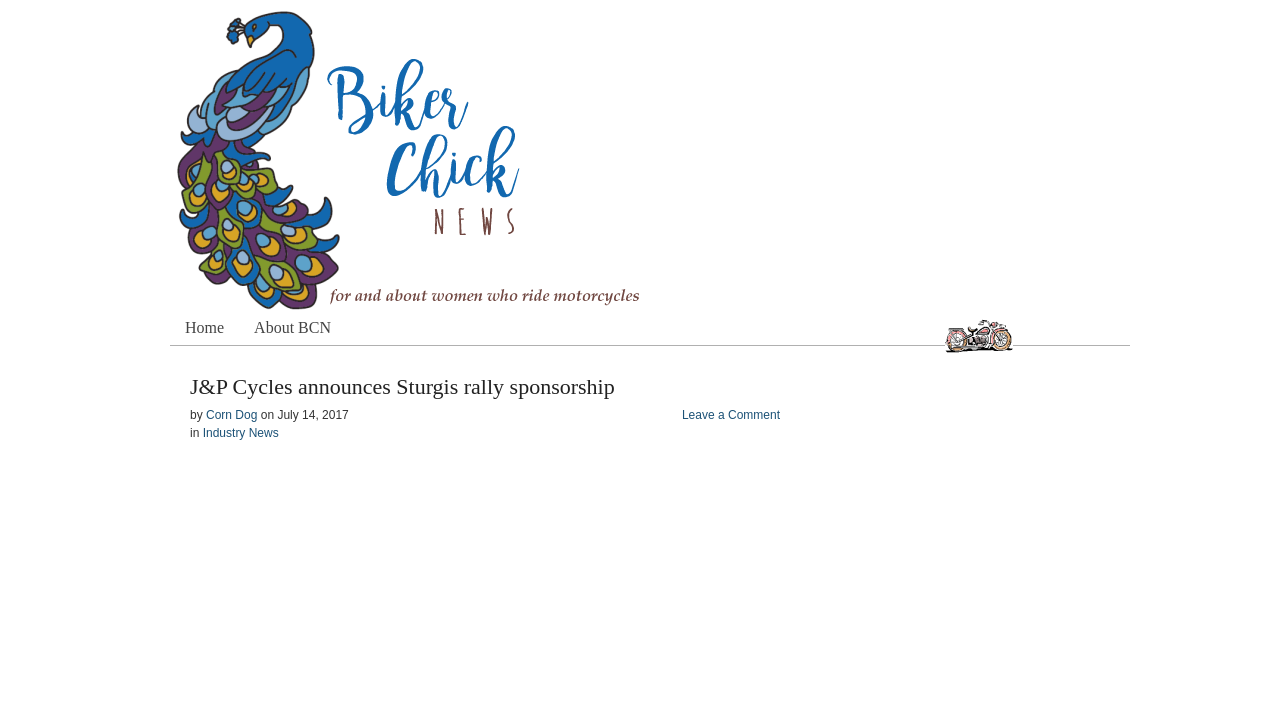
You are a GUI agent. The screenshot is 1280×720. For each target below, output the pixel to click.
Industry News (241, 433)
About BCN (292, 327)
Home (204, 327)
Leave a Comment (731, 415)
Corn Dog (231, 415)
